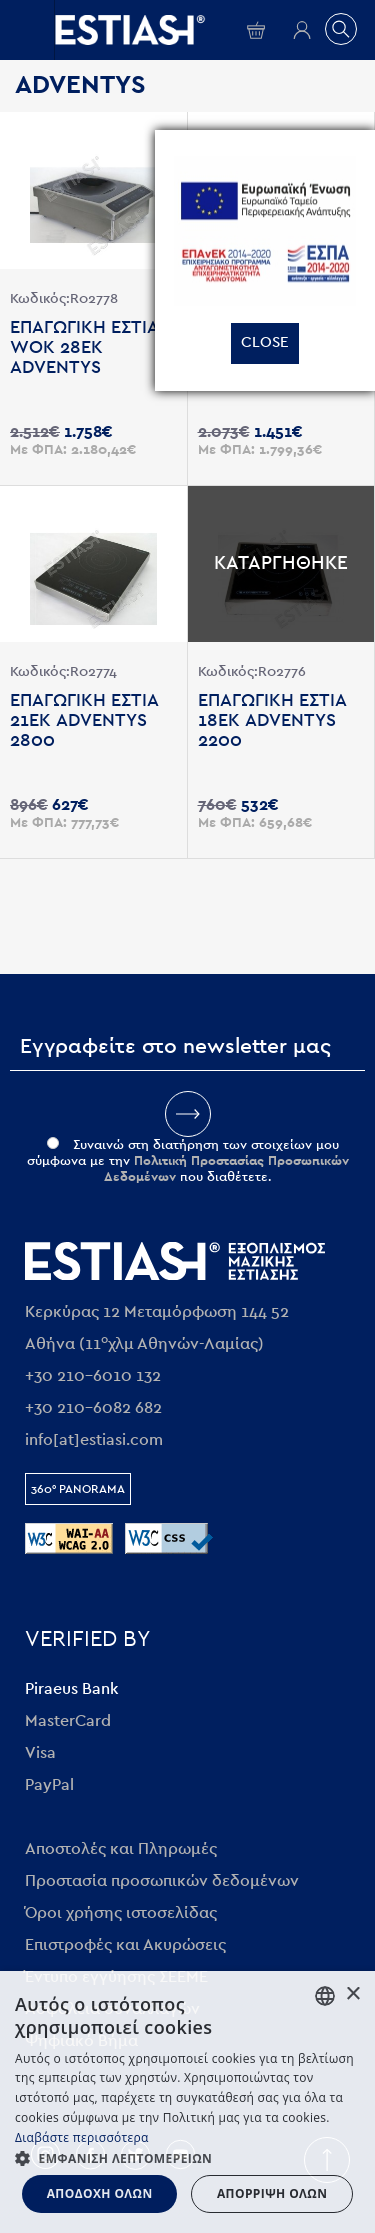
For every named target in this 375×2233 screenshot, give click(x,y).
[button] (187, 2157)
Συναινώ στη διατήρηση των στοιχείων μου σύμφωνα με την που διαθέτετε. (188, 1161)
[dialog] (187, 2102)
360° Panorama (78, 1489)
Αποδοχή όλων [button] (100, 2193)
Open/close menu (27, 30)
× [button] (352, 1994)
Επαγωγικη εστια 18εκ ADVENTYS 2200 (272, 721)
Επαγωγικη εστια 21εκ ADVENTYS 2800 (84, 721)
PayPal (49, 1785)
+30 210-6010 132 (93, 1376)
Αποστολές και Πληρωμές (121, 1849)
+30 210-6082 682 (93, 1408)
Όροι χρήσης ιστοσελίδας (121, 1913)
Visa (40, 1753)
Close (265, 342)
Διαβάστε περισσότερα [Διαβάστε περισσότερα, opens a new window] (82, 2137)
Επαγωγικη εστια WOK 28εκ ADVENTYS (84, 348)
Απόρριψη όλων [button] (272, 2193)
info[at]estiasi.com (94, 1440)
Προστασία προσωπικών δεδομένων (162, 1881)
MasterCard (68, 1721)
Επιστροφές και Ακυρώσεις (125, 1945)
